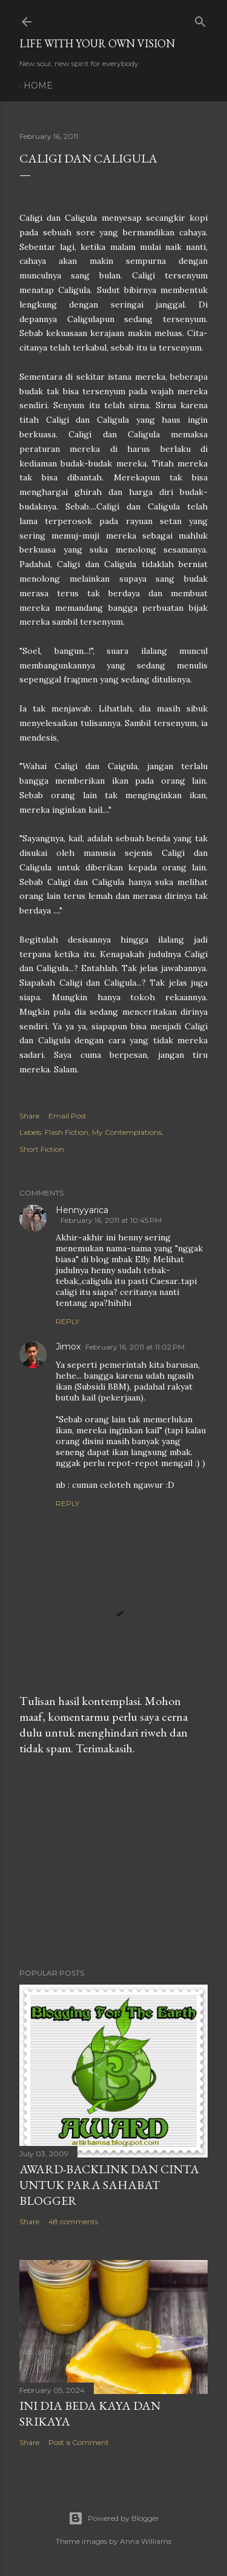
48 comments (73, 2221)
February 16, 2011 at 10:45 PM (111, 1220)
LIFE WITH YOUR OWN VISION (97, 43)
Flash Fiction (66, 1132)
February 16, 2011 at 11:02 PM (135, 1346)
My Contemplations (127, 1132)
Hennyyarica (82, 1210)
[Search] (200, 19)
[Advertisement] (113, 1862)
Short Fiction (41, 1149)
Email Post (67, 1115)
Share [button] (29, 1115)
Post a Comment (78, 2442)
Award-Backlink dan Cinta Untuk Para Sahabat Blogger (109, 2184)
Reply (67, 1321)
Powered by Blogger (113, 2518)
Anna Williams (145, 2541)
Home (38, 85)
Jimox (68, 1346)
